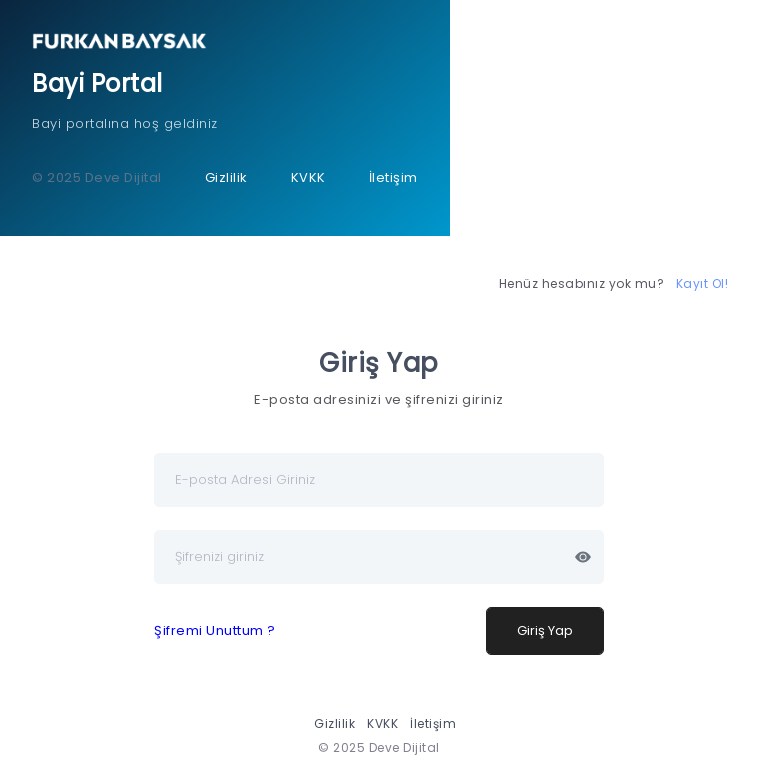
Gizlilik (226, 177)
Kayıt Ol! (702, 283)
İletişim (393, 177)
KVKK (308, 177)
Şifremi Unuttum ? (215, 630)
